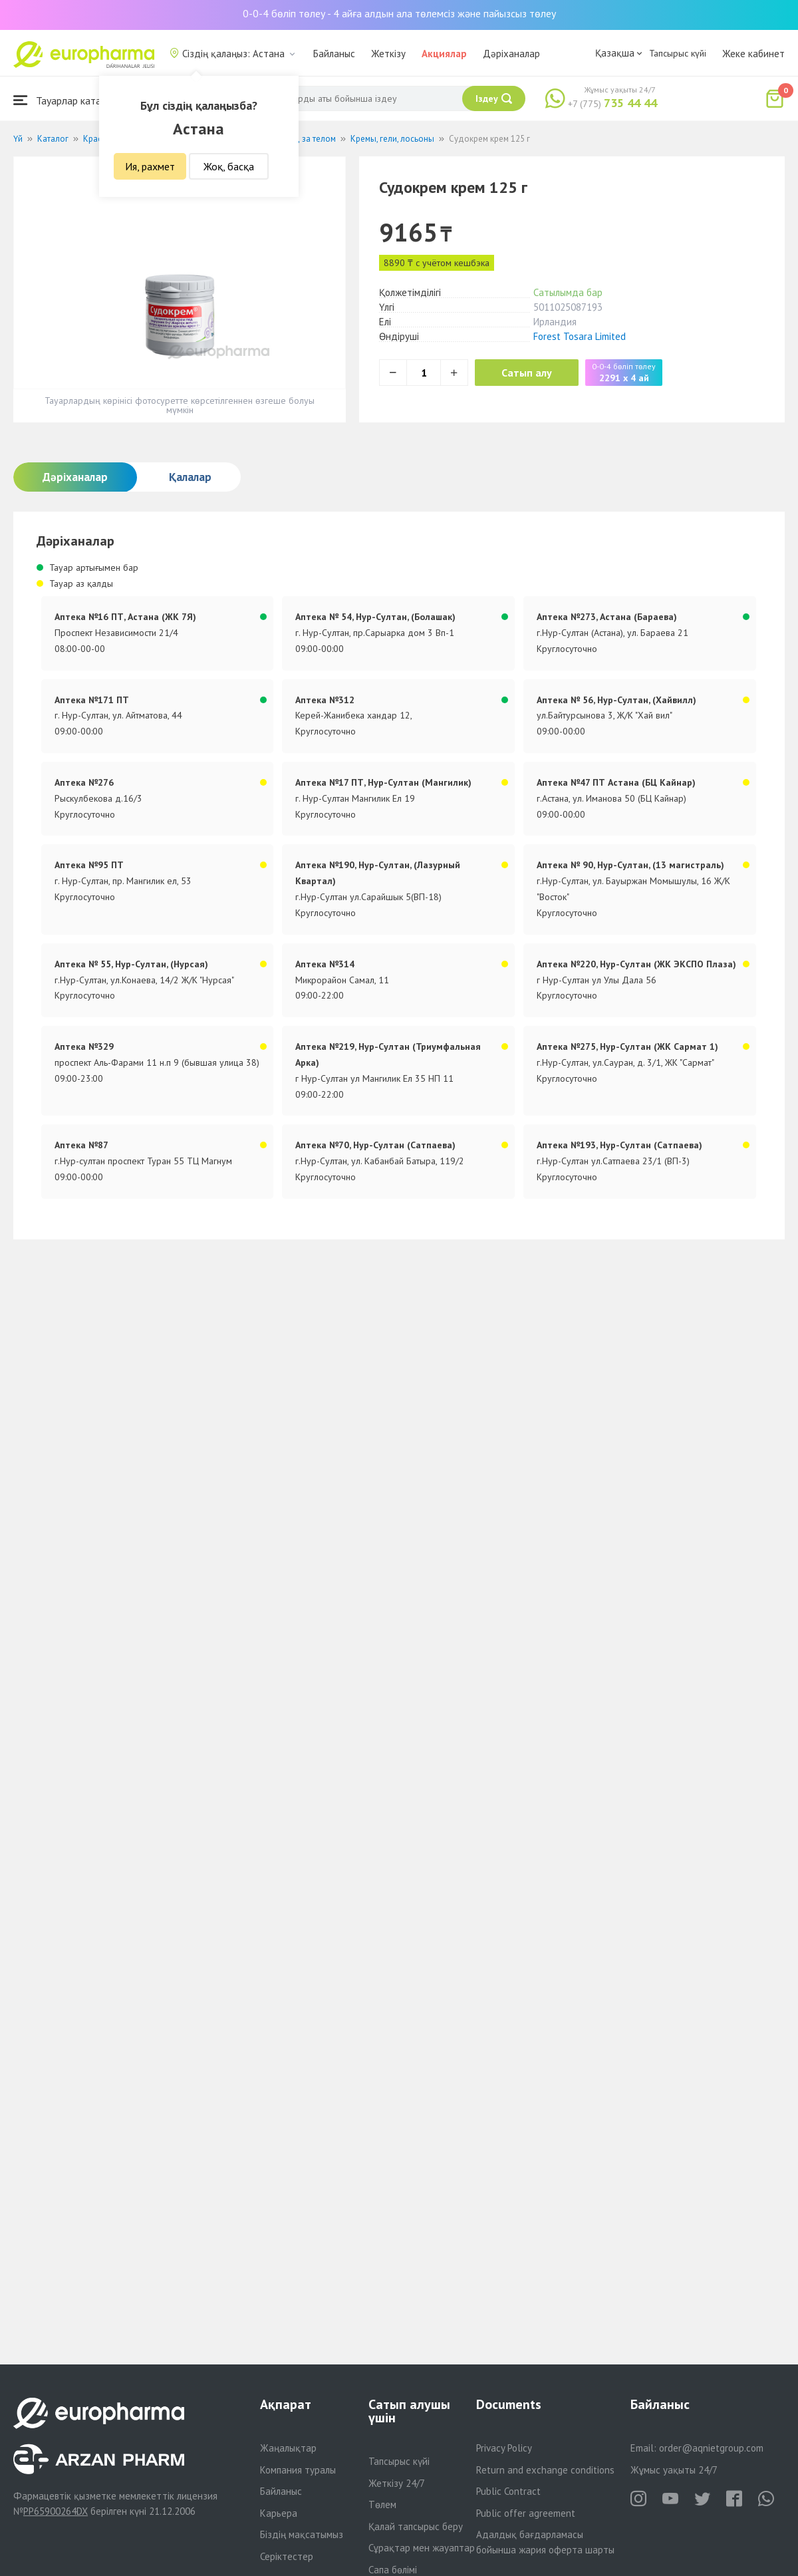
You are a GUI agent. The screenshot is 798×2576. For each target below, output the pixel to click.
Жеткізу (388, 53)
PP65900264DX (55, 2511)
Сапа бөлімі (392, 2569)
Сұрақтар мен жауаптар (421, 2547)
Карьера (278, 2513)
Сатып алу (526, 372)
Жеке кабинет (753, 53)
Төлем (382, 2504)
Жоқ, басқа (228, 166)
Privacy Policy (504, 2448)
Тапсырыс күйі (677, 53)
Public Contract (508, 2491)
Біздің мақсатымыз (301, 2534)
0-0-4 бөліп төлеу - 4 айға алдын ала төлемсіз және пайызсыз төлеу (399, 13)
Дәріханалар (511, 53)
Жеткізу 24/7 (396, 2483)
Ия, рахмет (150, 166)
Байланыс (334, 53)
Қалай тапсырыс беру (415, 2526)
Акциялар (444, 53)
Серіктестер (286, 2556)
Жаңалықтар (288, 2448)
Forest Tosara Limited (579, 336)
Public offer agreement (525, 2513)
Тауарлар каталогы (67, 100)
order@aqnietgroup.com (711, 2448)
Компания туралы (298, 2470)
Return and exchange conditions (545, 2470)
